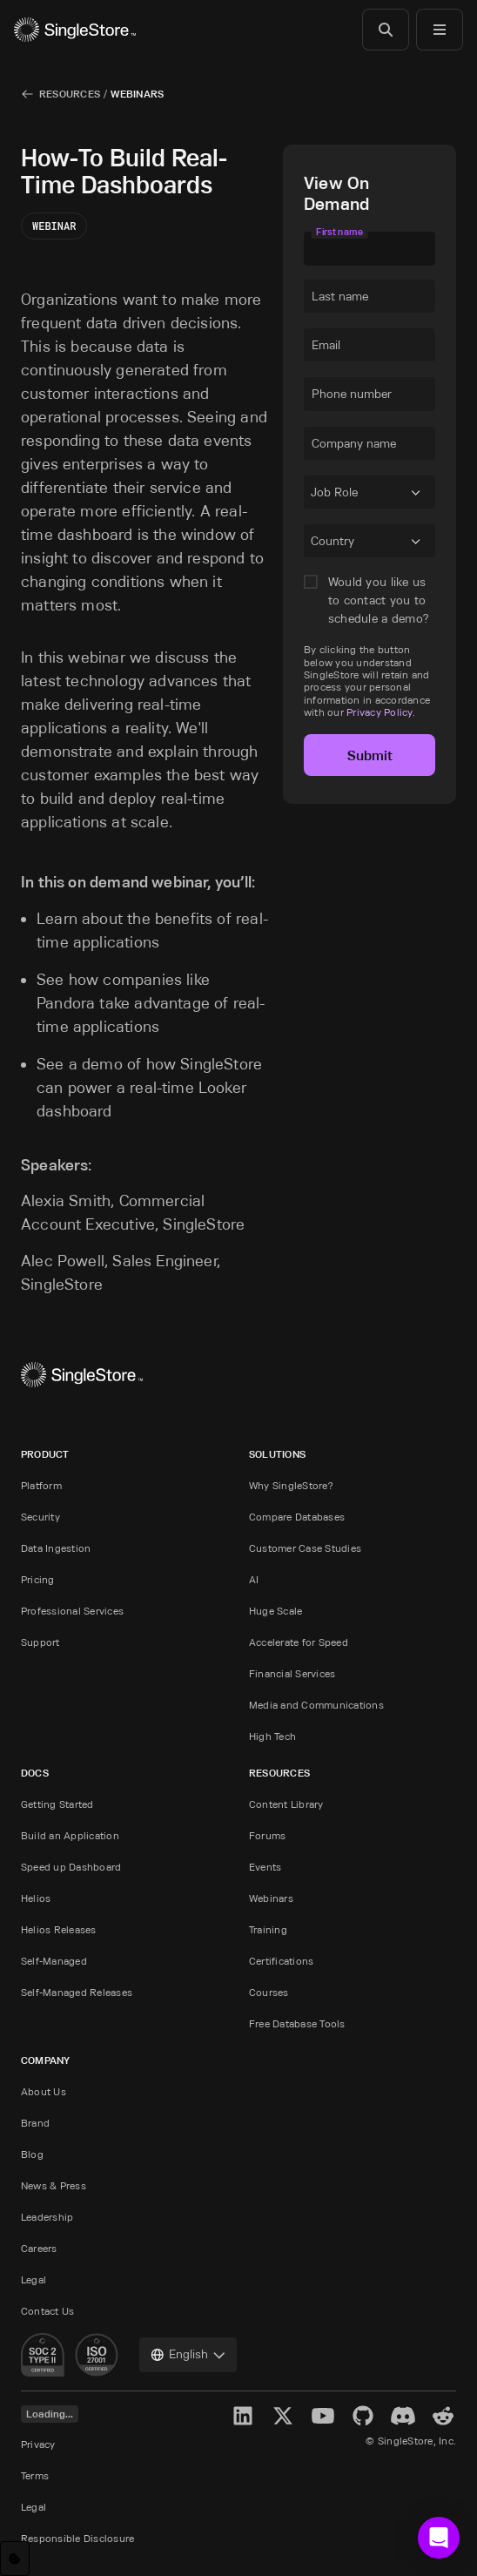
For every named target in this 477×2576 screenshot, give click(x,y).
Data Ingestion (56, 1547)
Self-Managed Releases (76, 1992)
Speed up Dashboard (71, 1866)
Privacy (38, 2444)
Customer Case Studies (305, 1547)
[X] (283, 2415)
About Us (43, 2091)
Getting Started (57, 1804)
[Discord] (403, 2415)
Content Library (286, 1804)
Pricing (38, 1579)
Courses (269, 1992)
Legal (33, 2279)
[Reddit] (443, 2415)
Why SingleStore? (291, 1485)
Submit (370, 755)
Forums (267, 1835)
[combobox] (314, 495)
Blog (32, 2154)
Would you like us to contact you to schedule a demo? (378, 600)
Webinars (137, 93)
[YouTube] (323, 2415)
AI (254, 1579)
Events (265, 1866)
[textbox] (369, 248)
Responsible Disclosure (77, 2538)
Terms (35, 2475)
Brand (35, 2122)
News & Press (53, 2185)
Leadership (47, 2216)
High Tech (272, 1736)
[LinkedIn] (243, 2415)
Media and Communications (316, 1704)
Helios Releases (59, 1929)
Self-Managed (54, 1960)
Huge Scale (275, 1610)
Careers (39, 2248)
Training (268, 1929)
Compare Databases (297, 1516)
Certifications (281, 1960)
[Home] (75, 30)
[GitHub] (363, 2415)
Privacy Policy (379, 711)
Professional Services (72, 1610)
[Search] (385, 30)
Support (40, 1642)
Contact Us (47, 2310)
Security (40, 1516)
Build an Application (70, 1835)
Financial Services (292, 1673)
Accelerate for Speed (298, 1642)
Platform (41, 1485)
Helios (35, 1898)
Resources (69, 93)
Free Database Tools (297, 2023)
